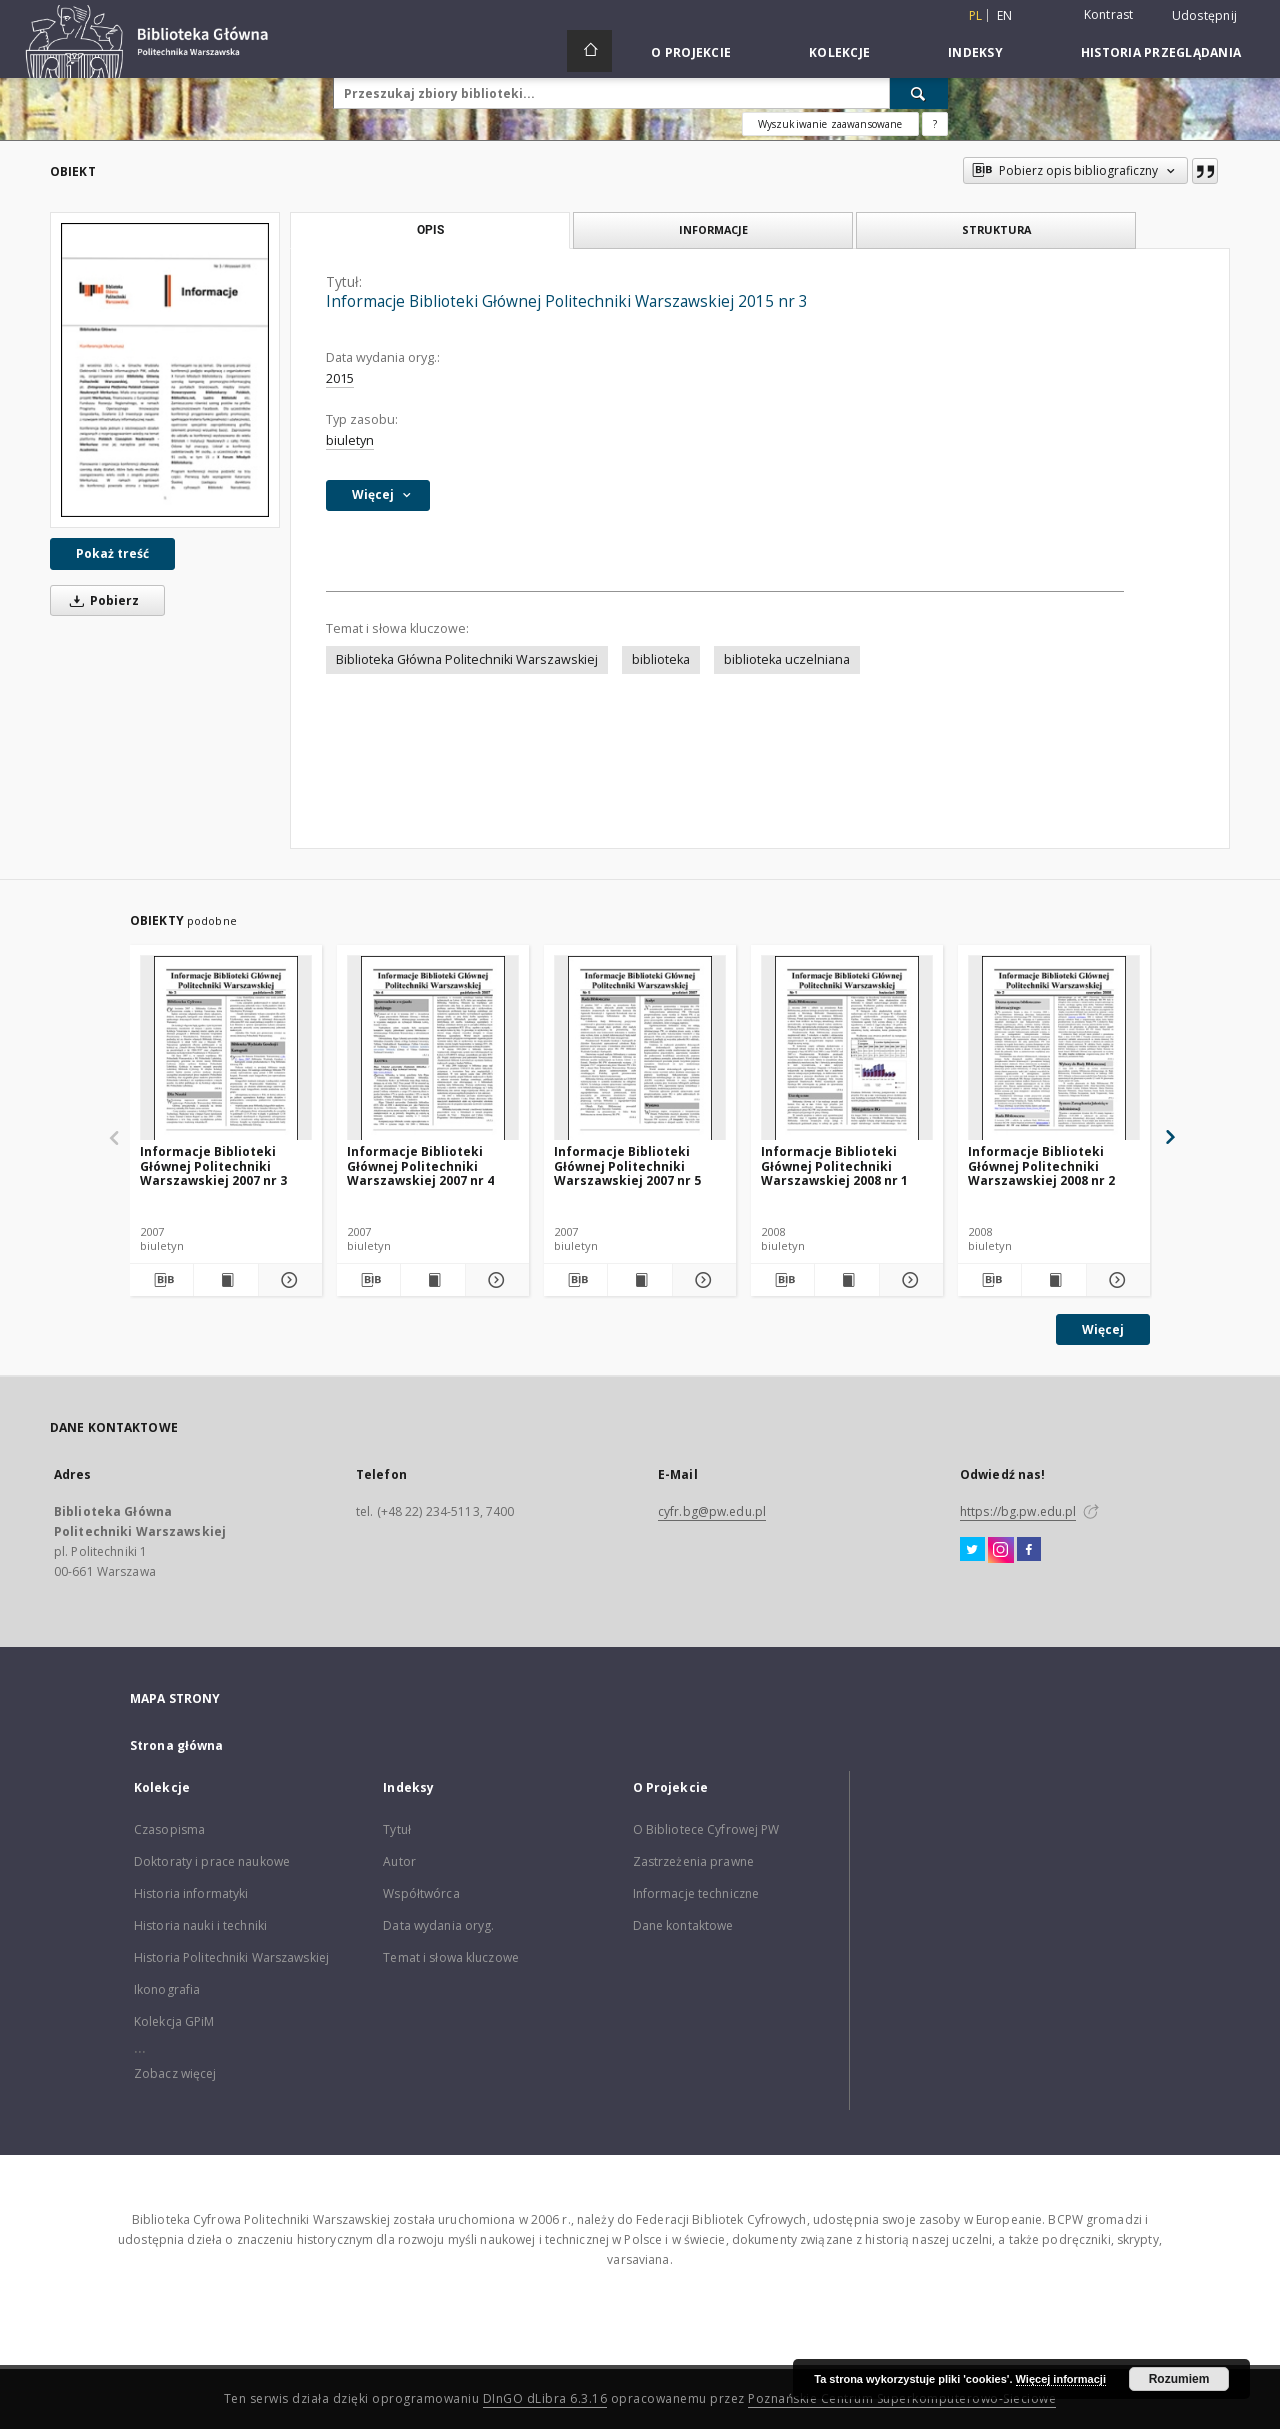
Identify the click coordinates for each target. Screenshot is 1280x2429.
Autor (399, 1861)
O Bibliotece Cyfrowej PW (706, 1829)
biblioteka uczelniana (787, 659)
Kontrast (1109, 14)
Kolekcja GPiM (174, 2021)
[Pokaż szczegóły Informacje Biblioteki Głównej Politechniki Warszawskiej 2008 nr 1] (908, 1280)
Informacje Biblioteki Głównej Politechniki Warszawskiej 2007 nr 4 (420, 1165)
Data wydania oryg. (438, 1925)
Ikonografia (167, 1989)
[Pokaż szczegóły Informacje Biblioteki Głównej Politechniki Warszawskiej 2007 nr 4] (494, 1280)
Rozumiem (1179, 2379)
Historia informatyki (191, 1893)
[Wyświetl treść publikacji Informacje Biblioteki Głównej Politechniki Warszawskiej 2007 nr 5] (639, 1280)
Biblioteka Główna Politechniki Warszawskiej (467, 659)
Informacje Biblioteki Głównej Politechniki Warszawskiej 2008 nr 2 (1041, 1165)
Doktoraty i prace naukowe (212, 1861)
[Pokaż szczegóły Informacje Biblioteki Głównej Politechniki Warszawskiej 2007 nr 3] (287, 1280)
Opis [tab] (430, 230)
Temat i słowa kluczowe (451, 1957)
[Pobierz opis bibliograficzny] (161, 1280)
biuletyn (350, 440)
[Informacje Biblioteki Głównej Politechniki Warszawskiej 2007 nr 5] (640, 1048)
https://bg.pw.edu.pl (1018, 1511)
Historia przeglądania (1161, 52)
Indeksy (975, 52)
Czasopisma (169, 1829)
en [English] (1005, 15)
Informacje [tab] (713, 229)
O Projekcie (691, 52)
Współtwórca (421, 1893)
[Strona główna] (589, 51)
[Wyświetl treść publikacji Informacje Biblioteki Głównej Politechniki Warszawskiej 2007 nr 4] (432, 1280)
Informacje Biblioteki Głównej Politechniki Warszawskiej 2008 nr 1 (834, 1165)
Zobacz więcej (175, 2073)
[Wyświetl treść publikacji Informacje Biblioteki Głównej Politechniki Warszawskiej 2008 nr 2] (1053, 1280)
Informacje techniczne (696, 1893)
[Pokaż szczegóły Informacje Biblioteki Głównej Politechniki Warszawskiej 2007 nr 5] (701, 1280)
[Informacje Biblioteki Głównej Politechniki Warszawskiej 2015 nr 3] (165, 370)
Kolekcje (839, 52)
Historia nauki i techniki (200, 1925)
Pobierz (101, 600)
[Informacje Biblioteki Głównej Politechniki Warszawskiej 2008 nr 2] (1054, 1048)
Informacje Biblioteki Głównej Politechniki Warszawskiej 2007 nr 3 (213, 1165)
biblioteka (661, 659)
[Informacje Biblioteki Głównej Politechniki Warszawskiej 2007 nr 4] (433, 1048)
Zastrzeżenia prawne (693, 1861)
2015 (340, 378)
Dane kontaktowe (683, 1925)
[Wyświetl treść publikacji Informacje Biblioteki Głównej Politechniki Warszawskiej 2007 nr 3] (225, 1280)
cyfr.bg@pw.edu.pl (712, 1511)
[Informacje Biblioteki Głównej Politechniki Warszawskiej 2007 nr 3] (226, 1048)
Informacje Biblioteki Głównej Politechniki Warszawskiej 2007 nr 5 (627, 1165)
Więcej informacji (1061, 2379)
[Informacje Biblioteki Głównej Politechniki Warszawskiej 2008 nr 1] (847, 1048)
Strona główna (177, 1745)
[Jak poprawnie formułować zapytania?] (935, 124)
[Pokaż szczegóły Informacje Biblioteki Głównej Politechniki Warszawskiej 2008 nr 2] (1115, 1280)
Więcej (1103, 1329)
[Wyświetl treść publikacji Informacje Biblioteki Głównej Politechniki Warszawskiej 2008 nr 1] (846, 1280)
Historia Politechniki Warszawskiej (231, 1957)
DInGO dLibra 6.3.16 (545, 2398)
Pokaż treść (112, 553)
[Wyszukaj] (919, 93)
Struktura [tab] (996, 229)
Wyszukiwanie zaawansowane (830, 124)
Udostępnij (1205, 16)
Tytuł (397, 1829)
